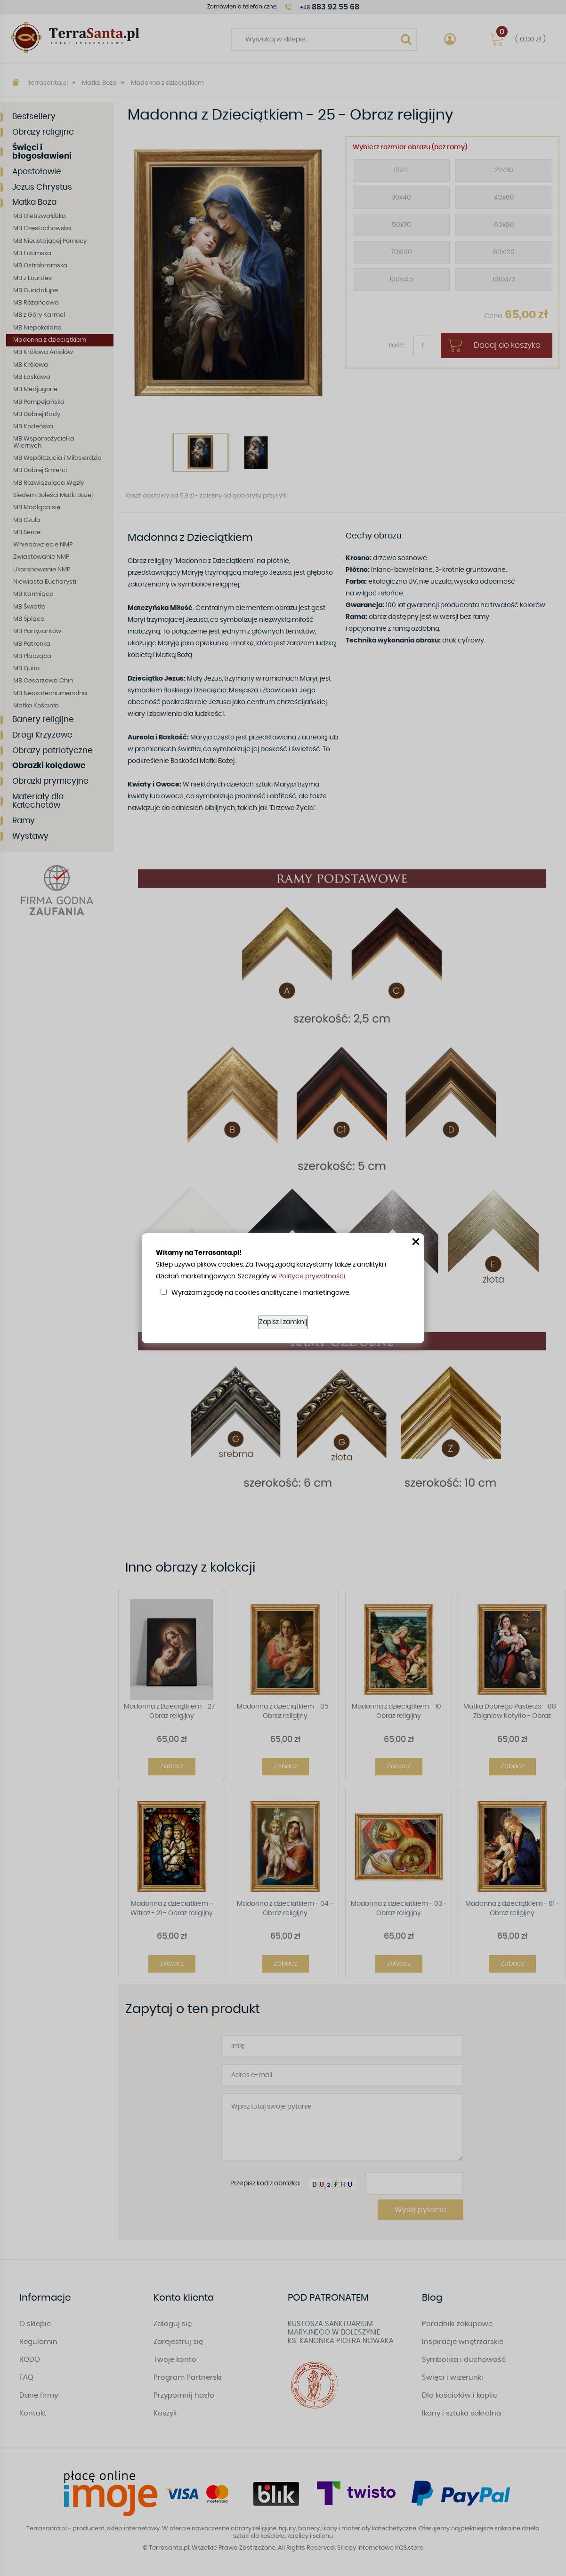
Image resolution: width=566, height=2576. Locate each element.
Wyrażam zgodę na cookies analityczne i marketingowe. (260, 1293)
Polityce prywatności (311, 1276)
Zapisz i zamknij (283, 1322)
